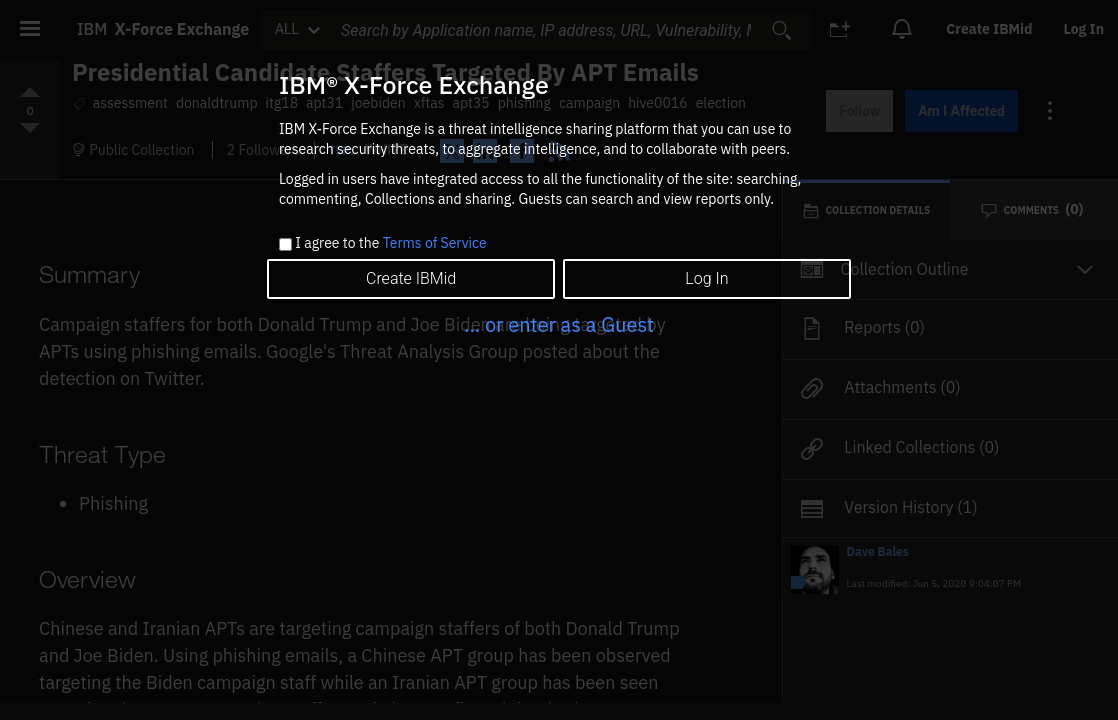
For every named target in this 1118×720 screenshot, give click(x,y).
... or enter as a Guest (559, 324)
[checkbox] (285, 244)
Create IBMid (411, 278)
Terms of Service (435, 243)
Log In (706, 278)
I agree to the (390, 244)
